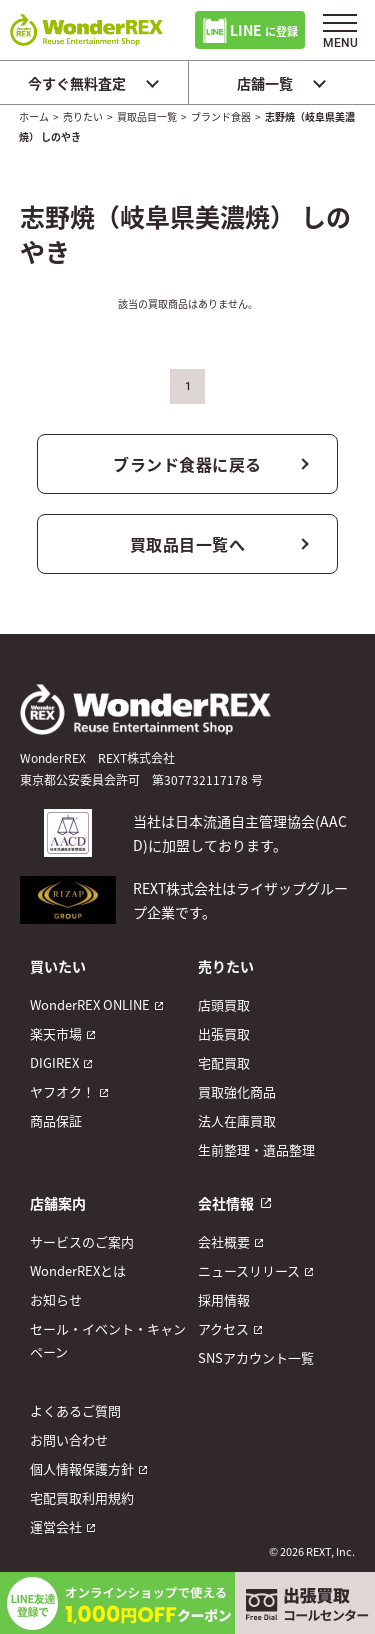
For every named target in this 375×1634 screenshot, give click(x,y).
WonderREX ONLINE (90, 1004)
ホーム (34, 116)
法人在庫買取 (237, 1120)
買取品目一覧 (147, 116)
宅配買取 (224, 1062)
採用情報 (224, 1299)
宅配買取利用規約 (82, 1497)
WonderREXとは (78, 1270)
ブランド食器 (221, 116)
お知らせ (56, 1299)
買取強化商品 (237, 1091)
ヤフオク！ (62, 1091)
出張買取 (224, 1033)
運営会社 (56, 1526)
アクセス (223, 1328)
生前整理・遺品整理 (256, 1149)
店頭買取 (224, 1004)
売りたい (83, 116)
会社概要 (224, 1241)
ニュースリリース (249, 1270)
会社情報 (226, 1203)
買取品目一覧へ (188, 544)
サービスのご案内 (82, 1241)
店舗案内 (58, 1203)
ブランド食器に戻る (187, 464)
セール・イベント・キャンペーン (108, 1340)
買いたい (58, 966)
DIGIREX (54, 1062)
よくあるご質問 (75, 1410)
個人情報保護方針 (82, 1468)
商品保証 (56, 1120)
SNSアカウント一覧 (256, 1357)
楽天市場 (56, 1033)
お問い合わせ (69, 1439)
